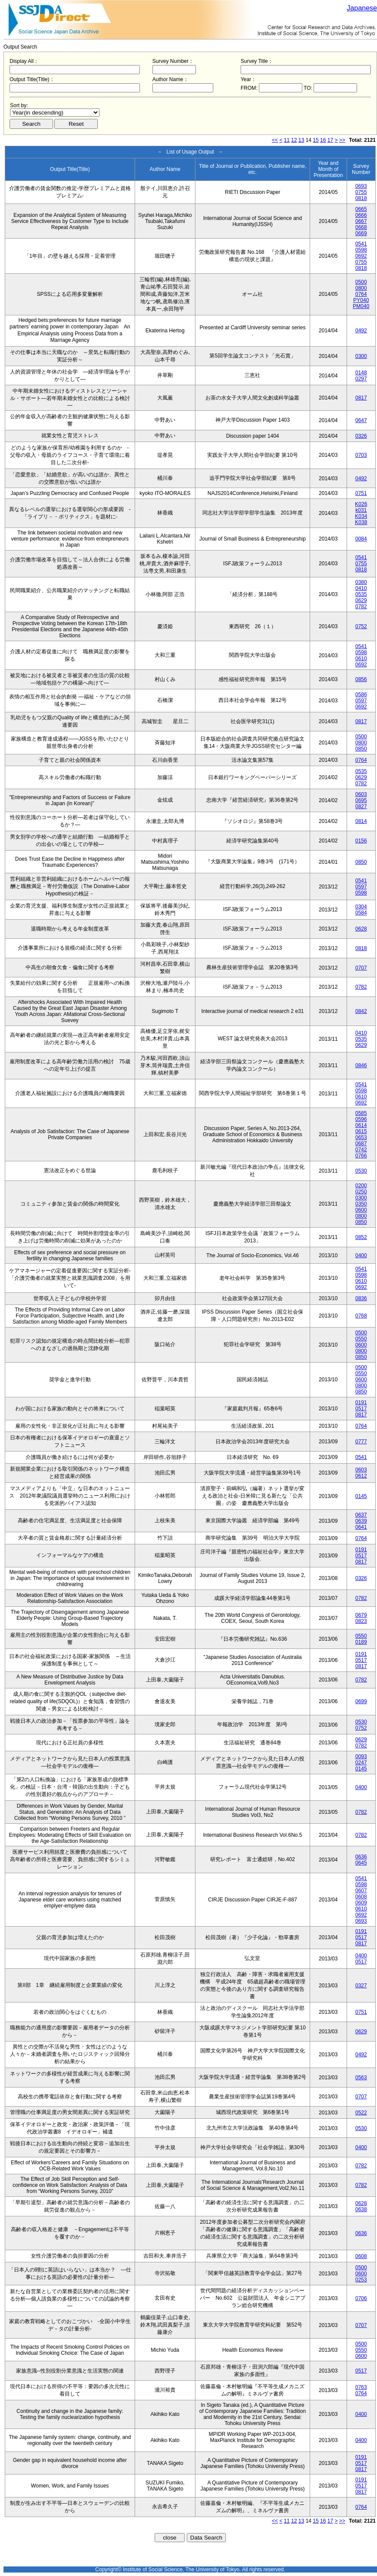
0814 (361, 821)
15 (315, 140)
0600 (361, 1210)
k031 (361, 510)
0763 (361, 2387)
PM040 (361, 306)
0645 (361, 1863)
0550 (361, 1339)
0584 (361, 913)
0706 (361, 2298)
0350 (361, 1204)
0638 (361, 2209)
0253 (361, 2280)
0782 (361, 606)
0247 (361, 1763)
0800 (361, 288)
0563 (361, 2078)
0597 (361, 701)
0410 (361, 588)
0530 (361, 1171)
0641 (361, 1527)
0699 (361, 1701)
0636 (361, 1857)
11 (287, 140)
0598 (361, 250)
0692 (361, 256)
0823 (361, 1621)
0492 (361, 331)
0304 (361, 907)
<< (275, 140)
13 (301, 140)
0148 (361, 373)
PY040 (361, 300)
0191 (361, 1402)
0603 (361, 794)
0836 (361, 1298)
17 (330, 140)
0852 (361, 1237)
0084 (361, 539)
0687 (361, 1144)
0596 (361, 1119)
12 (294, 140)
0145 (361, 1496)
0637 (361, 1515)
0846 (361, 1065)
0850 (361, 749)
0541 (361, 244)
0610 (361, 658)
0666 (361, 215)
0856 (361, 679)
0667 (361, 221)
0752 (361, 626)
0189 (361, 1642)
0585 (361, 1113)
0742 (361, 1150)
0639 (361, 1521)
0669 (361, 233)
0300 (361, 356)
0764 (361, 294)
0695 (361, 800)
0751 (361, 493)
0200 (361, 1186)
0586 (361, 695)
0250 (361, 1192)
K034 (361, 516)
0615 (361, 1131)
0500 (361, 282)
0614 (361, 1125)
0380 (361, 582)
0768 (361, 1316)
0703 (361, 455)
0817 (361, 398)
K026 (361, 504)
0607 (361, 1891)
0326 (361, 436)
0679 (361, 1615)
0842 (361, 1011)
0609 (361, 1903)
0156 (361, 841)
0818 (361, 198)
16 (323, 140)
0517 (361, 1409)
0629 (361, 600)
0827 (361, 806)
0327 (361, 1986)
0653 (361, 1137)
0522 (361, 2113)
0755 (361, 192)
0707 (361, 968)
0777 (361, 1442)
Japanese (362, 8)
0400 (361, 1255)
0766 (361, 1156)
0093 (361, 1756)
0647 (361, 420)
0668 (361, 227)
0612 (361, 1476)
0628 (361, 929)
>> (342, 140)
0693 (361, 186)
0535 (361, 594)
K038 (361, 522)
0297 (361, 379)
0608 (361, 1897)
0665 (361, 209)
